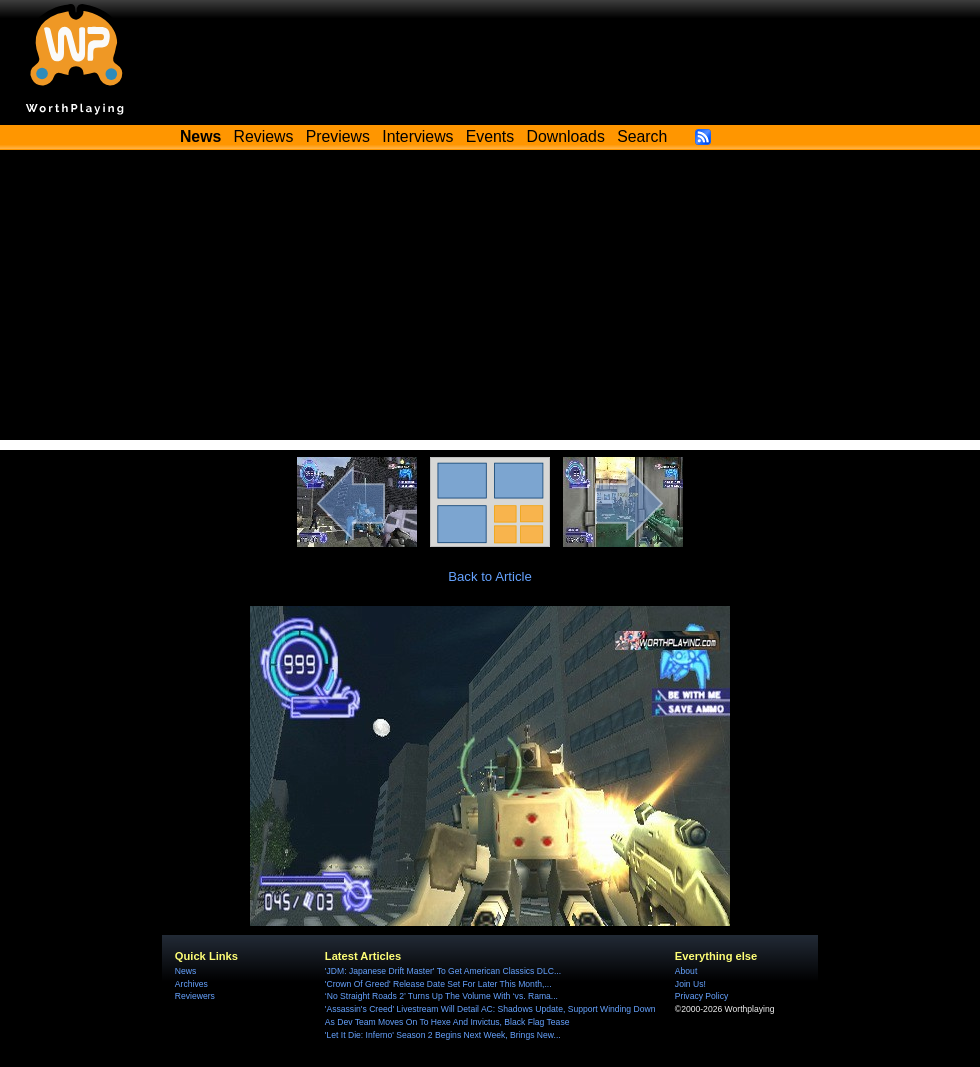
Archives (191, 984)
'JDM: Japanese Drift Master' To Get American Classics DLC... (443, 971)
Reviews (264, 136)
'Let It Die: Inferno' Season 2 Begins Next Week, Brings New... (443, 1035)
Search (642, 136)
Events (490, 136)
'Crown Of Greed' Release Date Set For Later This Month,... (438, 984)
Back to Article (490, 576)
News (185, 971)
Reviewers (195, 996)
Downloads (566, 136)
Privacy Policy (701, 996)
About (686, 971)
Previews (338, 136)
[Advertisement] (490, 300)
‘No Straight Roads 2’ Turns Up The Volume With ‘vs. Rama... (441, 996)
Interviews (417, 136)
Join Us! (690, 984)
